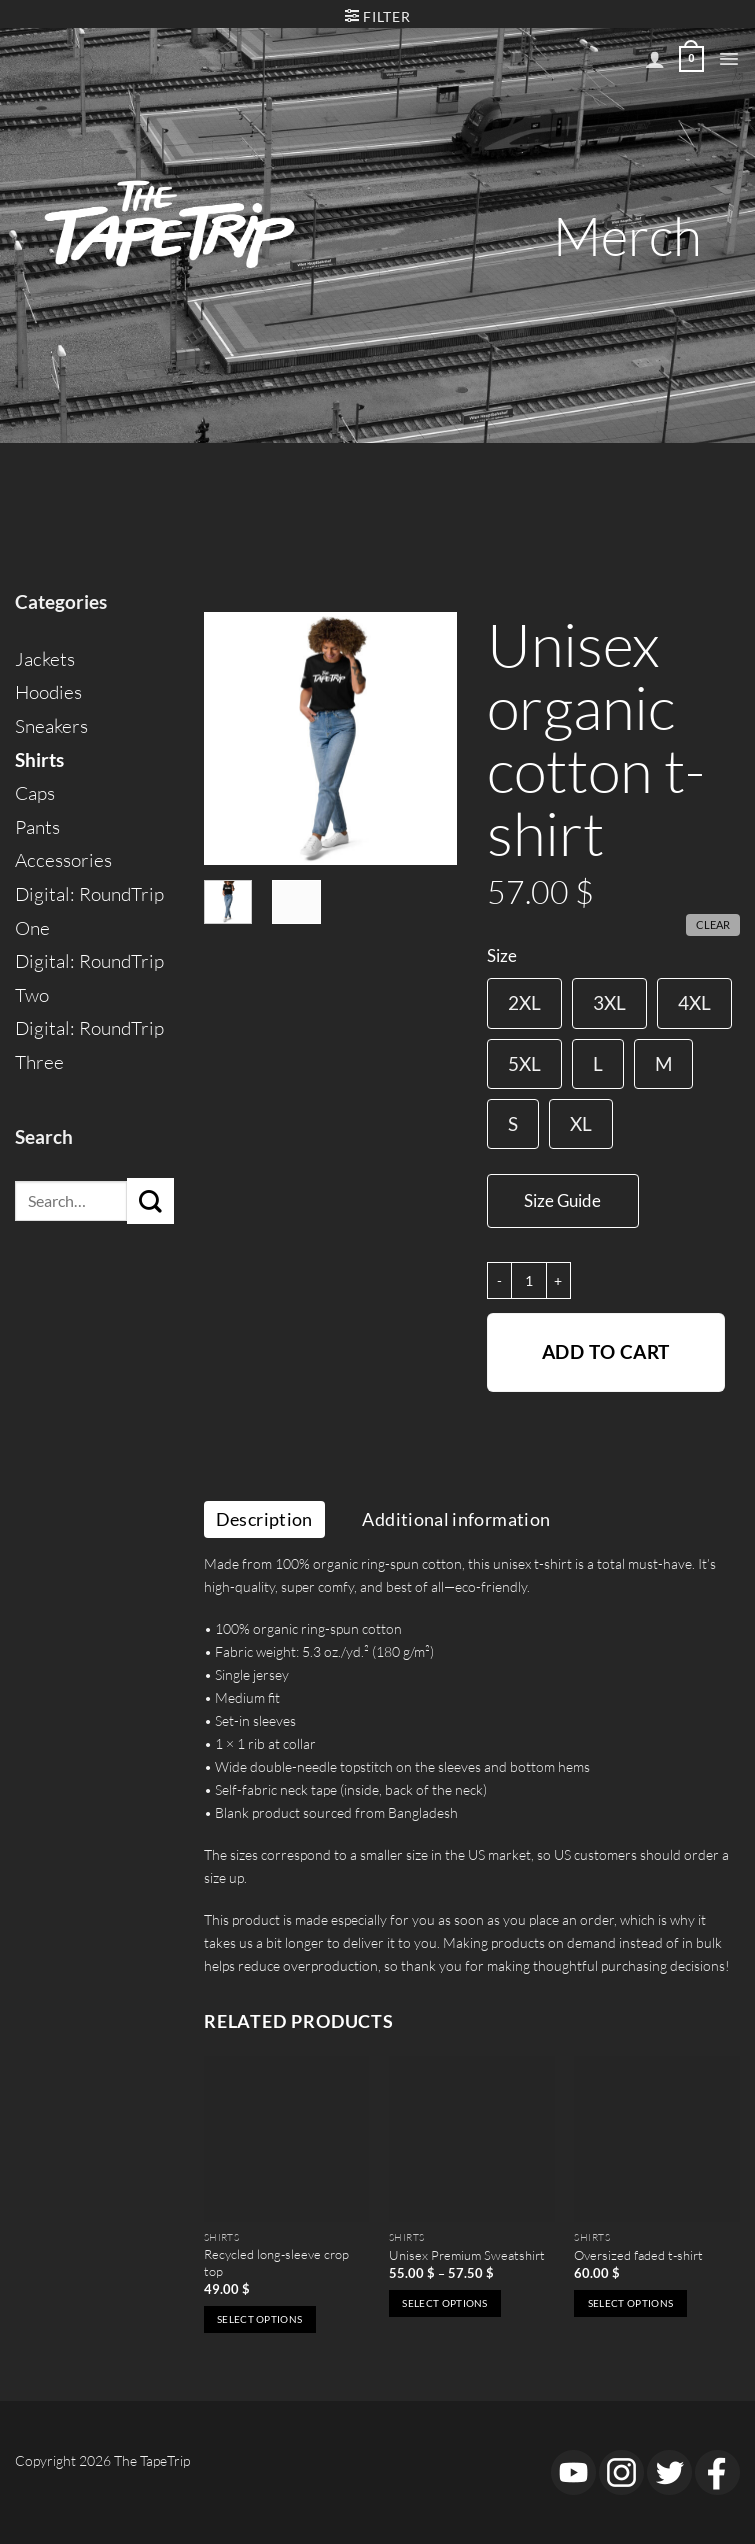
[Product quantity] (529, 1280)
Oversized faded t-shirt (638, 2255)
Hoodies (48, 692)
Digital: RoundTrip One (89, 911)
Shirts (39, 760)
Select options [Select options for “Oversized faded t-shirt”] (630, 2303)
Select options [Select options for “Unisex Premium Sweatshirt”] (444, 2303)
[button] (729, 59)
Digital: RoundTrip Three (89, 1045)
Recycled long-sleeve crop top (276, 2262)
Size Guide (562, 1200)
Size (502, 956)
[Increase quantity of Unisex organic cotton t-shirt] (559, 1280)
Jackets (45, 659)
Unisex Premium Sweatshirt (467, 2255)
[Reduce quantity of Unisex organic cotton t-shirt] (499, 1280)
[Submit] (150, 1201)
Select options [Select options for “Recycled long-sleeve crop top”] (259, 2319)
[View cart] (691, 59)
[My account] (655, 59)
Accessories (63, 860)
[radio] (524, 1003)
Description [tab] (264, 1519)
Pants (37, 827)
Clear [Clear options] (713, 924)
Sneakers (51, 726)
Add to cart (606, 1352)
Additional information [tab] (456, 1519)
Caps (35, 793)
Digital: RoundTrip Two (89, 978)
